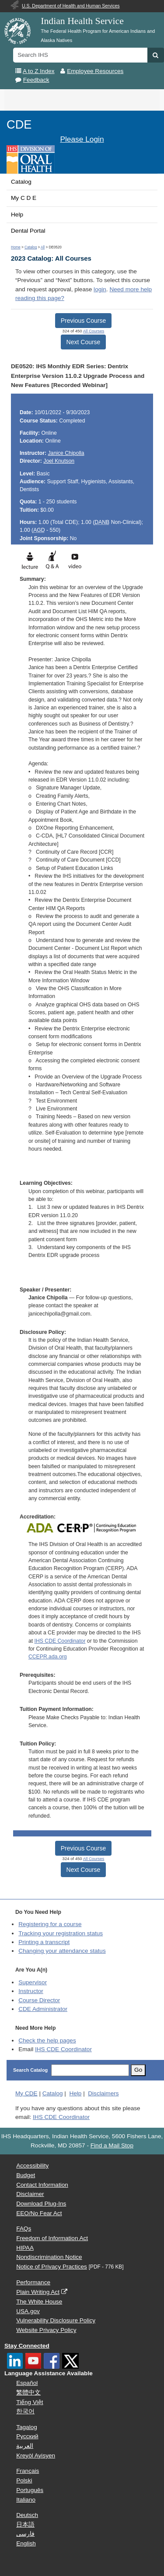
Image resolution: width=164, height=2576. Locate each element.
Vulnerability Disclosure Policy (55, 2320)
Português (29, 2490)
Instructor (30, 1991)
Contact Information (42, 2185)
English (26, 2543)
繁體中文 (28, 2392)
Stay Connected (26, 2345)
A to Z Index (39, 71)
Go (138, 2069)
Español (27, 2383)
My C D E (23, 198)
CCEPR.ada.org (47, 1657)
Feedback (36, 80)
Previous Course (83, 320)
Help (17, 214)
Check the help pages (47, 2040)
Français (27, 2471)
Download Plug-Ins (41, 2203)
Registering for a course (49, 1924)
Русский (27, 2436)
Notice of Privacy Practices (51, 2266)
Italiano (25, 2499)
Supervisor (32, 1982)
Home (16, 247)
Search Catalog (30, 2070)
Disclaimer (30, 2194)
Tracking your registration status (60, 1933)
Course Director (39, 2000)
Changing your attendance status (62, 1951)
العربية (24, 2446)
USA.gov (28, 2311)
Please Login (82, 139)
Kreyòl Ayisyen (35, 2455)
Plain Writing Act (37, 2292)
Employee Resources (95, 71)
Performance (33, 2282)
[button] (155, 55)
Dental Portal (28, 230)
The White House (39, 2301)
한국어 (25, 2411)
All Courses (94, 330)
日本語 (25, 2524)
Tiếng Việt (29, 2402)
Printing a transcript (44, 1942)
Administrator (42, 2009)
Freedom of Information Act (52, 2238)
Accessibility (32, 2165)
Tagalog (26, 2427)
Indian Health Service (82, 21)
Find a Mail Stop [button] (112, 2145)
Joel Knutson (58, 461)
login (100, 289)
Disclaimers (103, 2093)
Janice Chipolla (66, 453)
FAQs (23, 2228)
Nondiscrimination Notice (49, 2257)
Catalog (21, 181)
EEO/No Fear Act (39, 2213)
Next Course (83, 342)
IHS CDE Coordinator (60, 1641)
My (26, 2093)
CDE (19, 124)
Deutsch (27, 2515)
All (43, 247)
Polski (24, 2480)
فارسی (25, 2534)
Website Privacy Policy (46, 2330)
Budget (25, 2175)
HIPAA (25, 2247)
